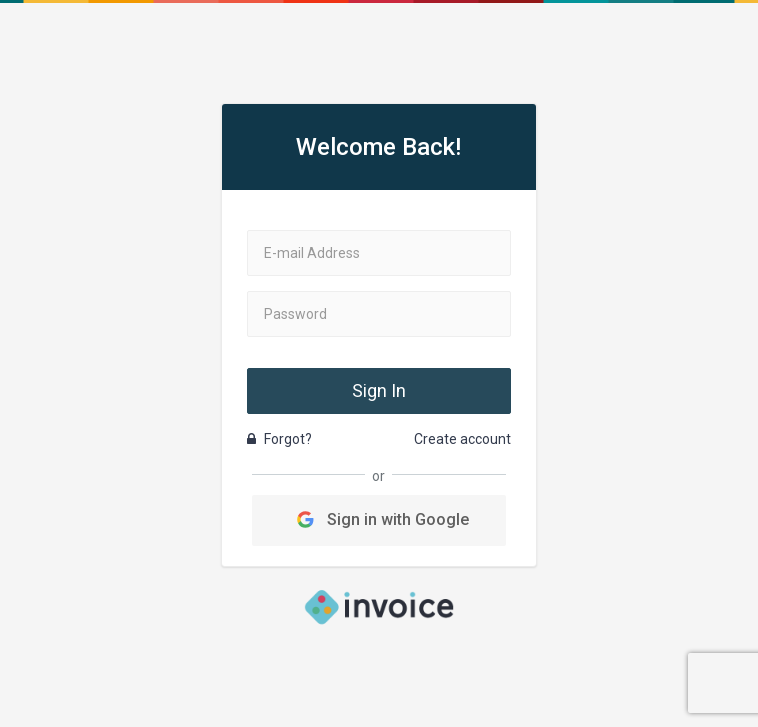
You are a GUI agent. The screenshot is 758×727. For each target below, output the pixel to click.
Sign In (379, 390)
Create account (462, 439)
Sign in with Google (378, 519)
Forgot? (279, 439)
